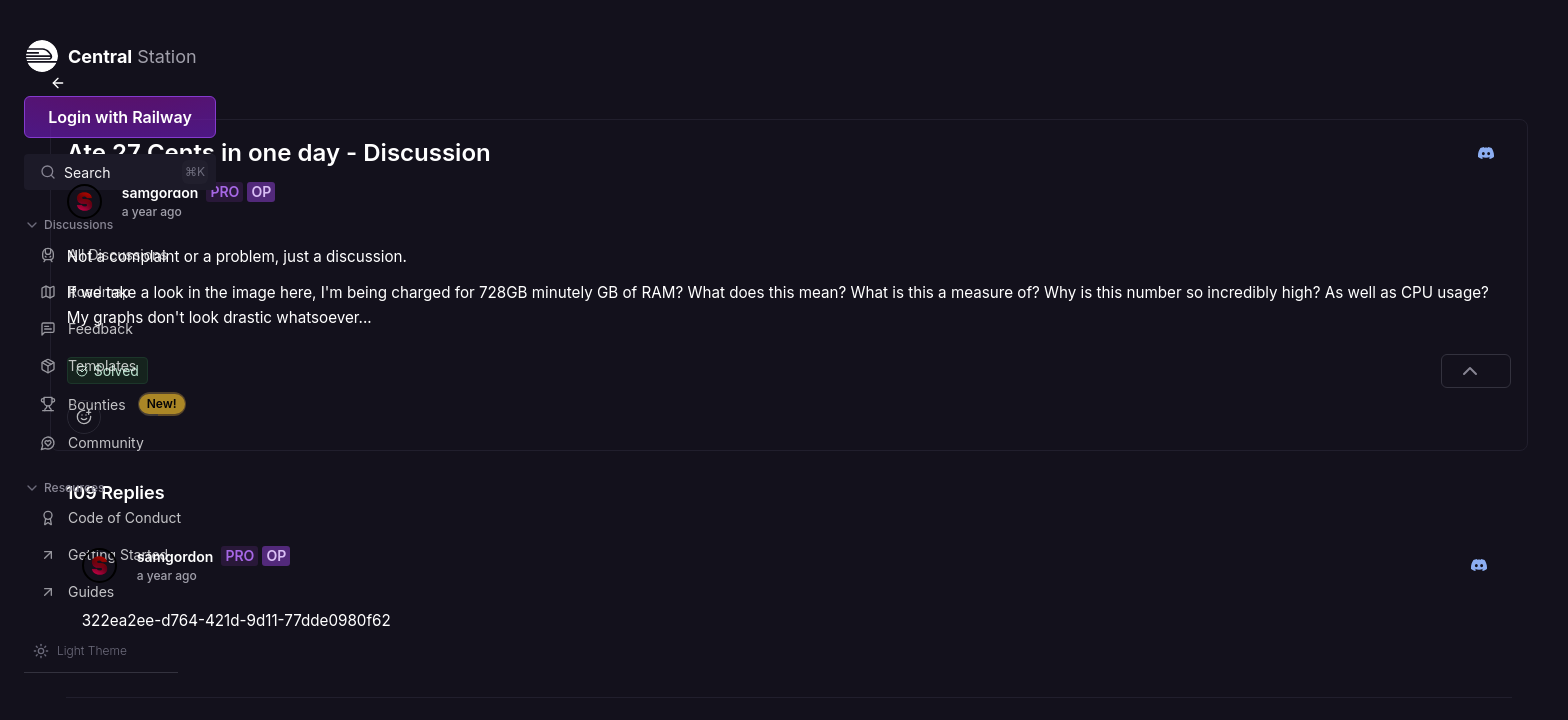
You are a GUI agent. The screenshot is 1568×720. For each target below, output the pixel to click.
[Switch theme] (80, 651)
